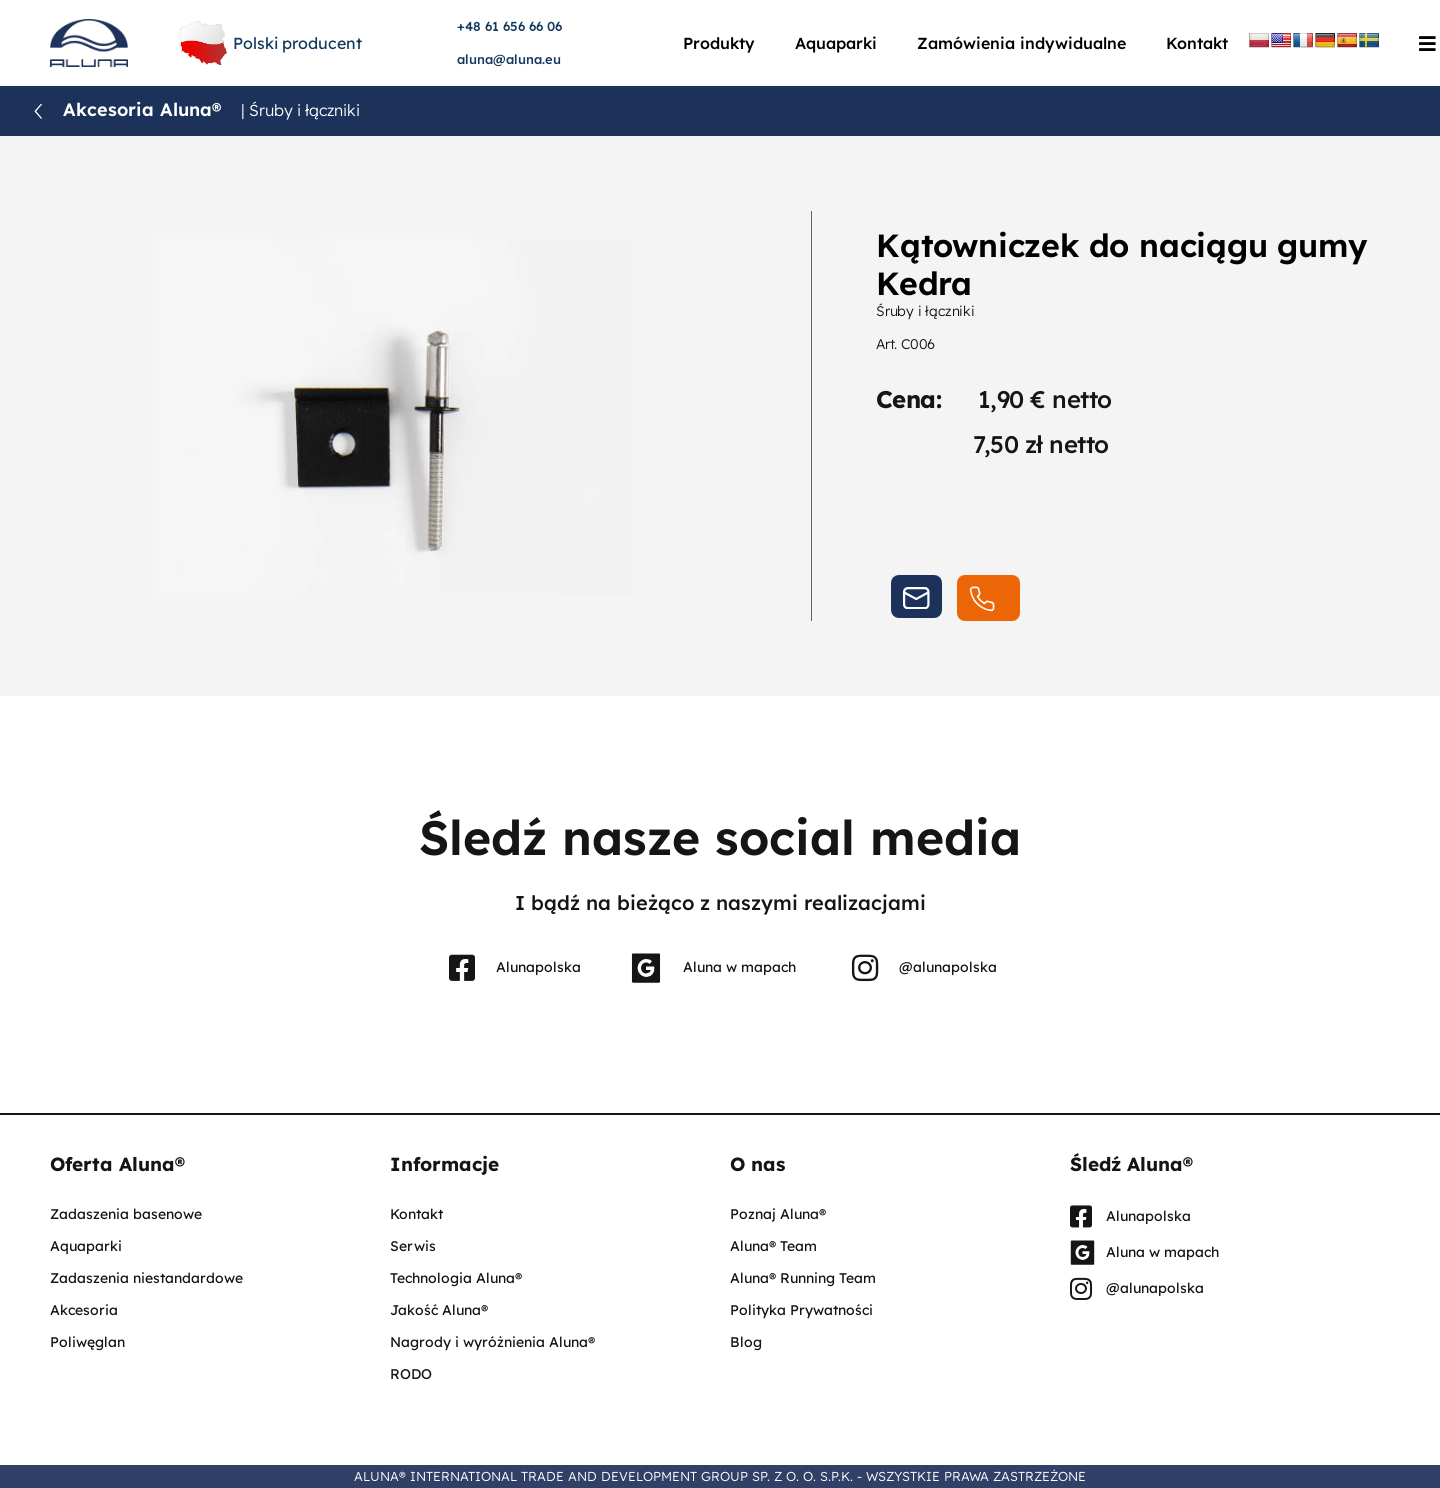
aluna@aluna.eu (509, 59)
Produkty (719, 43)
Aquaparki (836, 43)
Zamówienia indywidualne (1021, 43)
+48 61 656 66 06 (509, 26)
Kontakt (1197, 43)
